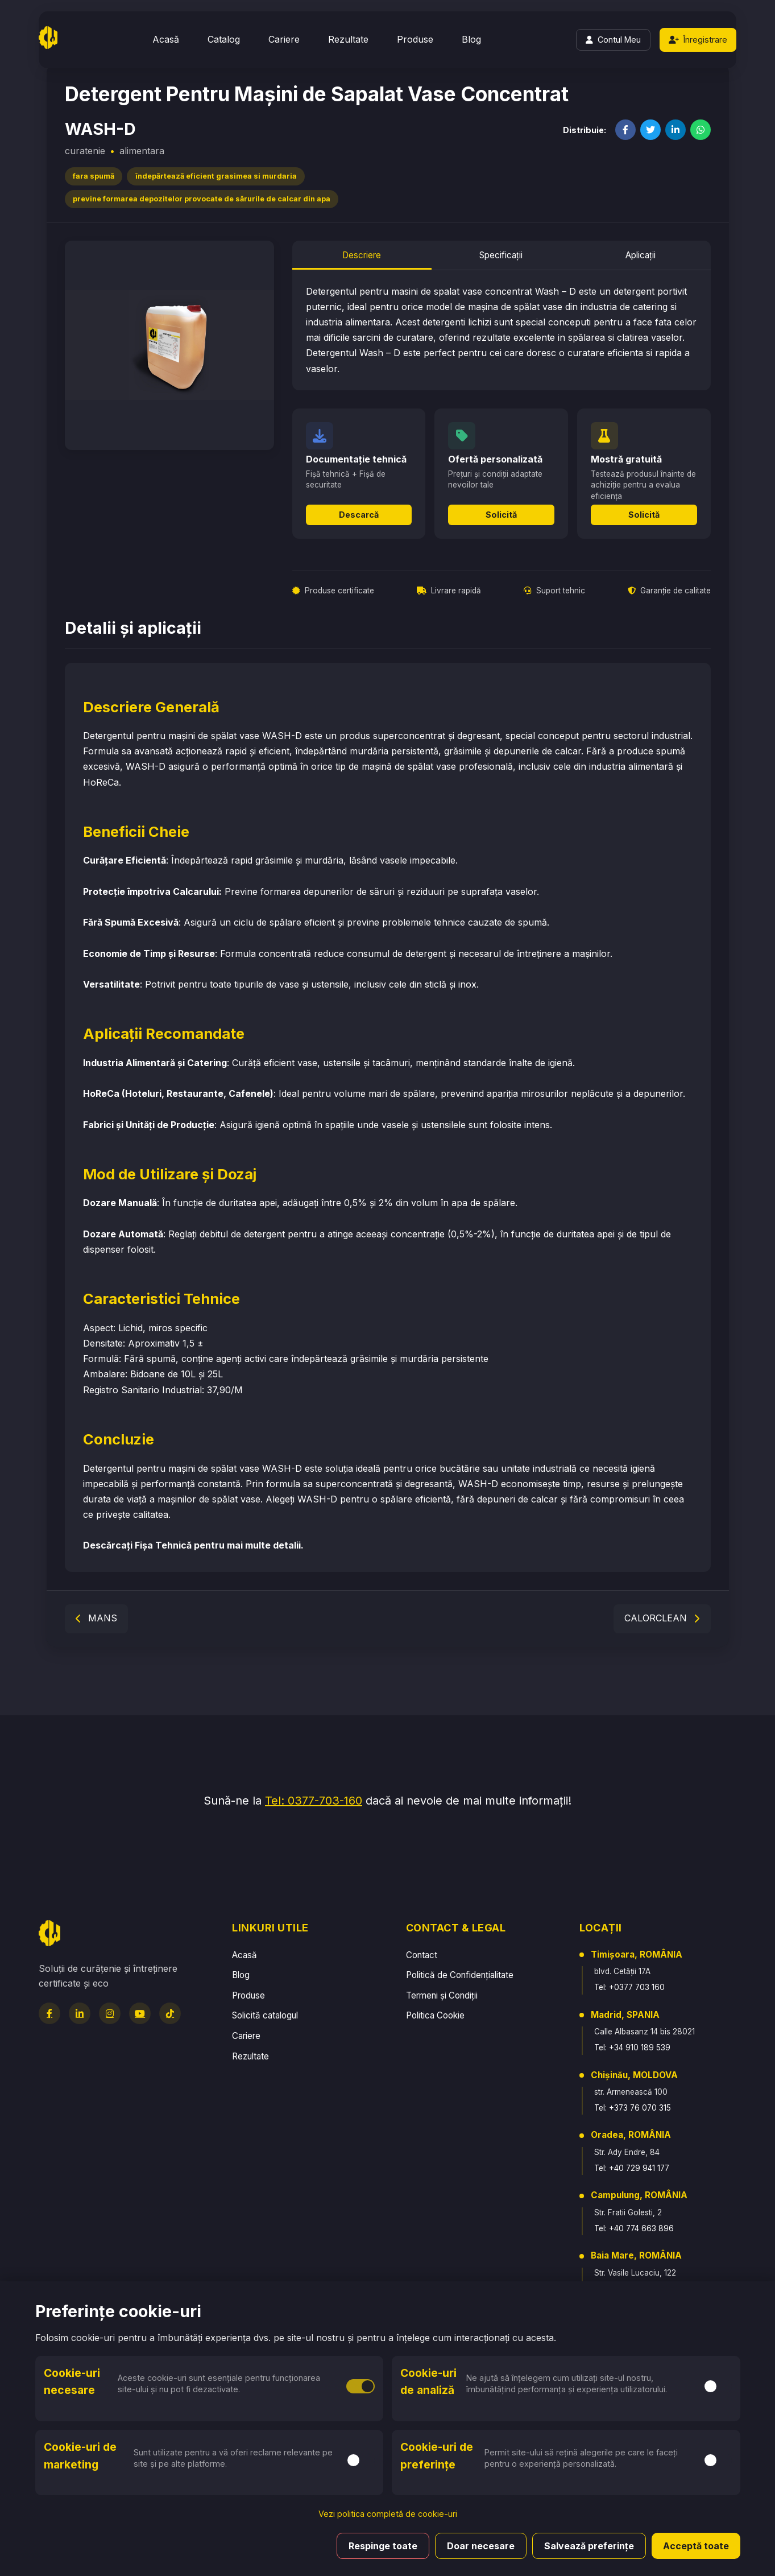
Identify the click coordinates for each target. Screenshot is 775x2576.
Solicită (501, 514)
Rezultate (348, 39)
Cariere (284, 39)
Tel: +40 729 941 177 (631, 2168)
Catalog (224, 39)
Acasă (165, 39)
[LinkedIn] (79, 2013)
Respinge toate (383, 2546)
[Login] (613, 40)
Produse (415, 39)
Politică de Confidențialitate (459, 1975)
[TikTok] (170, 2013)
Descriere (361, 255)
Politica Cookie (435, 2015)
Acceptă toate (696, 2546)
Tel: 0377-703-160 (313, 1800)
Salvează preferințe (589, 2546)
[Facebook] (49, 2013)
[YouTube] (140, 2013)
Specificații (501, 255)
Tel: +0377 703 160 (629, 1987)
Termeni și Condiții (442, 1995)
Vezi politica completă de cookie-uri (387, 2514)
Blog (471, 39)
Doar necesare (481, 2546)
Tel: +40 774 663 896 (634, 2228)
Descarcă (359, 514)
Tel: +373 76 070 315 (632, 2107)
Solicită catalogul (265, 2015)
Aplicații (640, 255)
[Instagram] (110, 2013)
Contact (421, 1955)
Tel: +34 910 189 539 (632, 2047)
